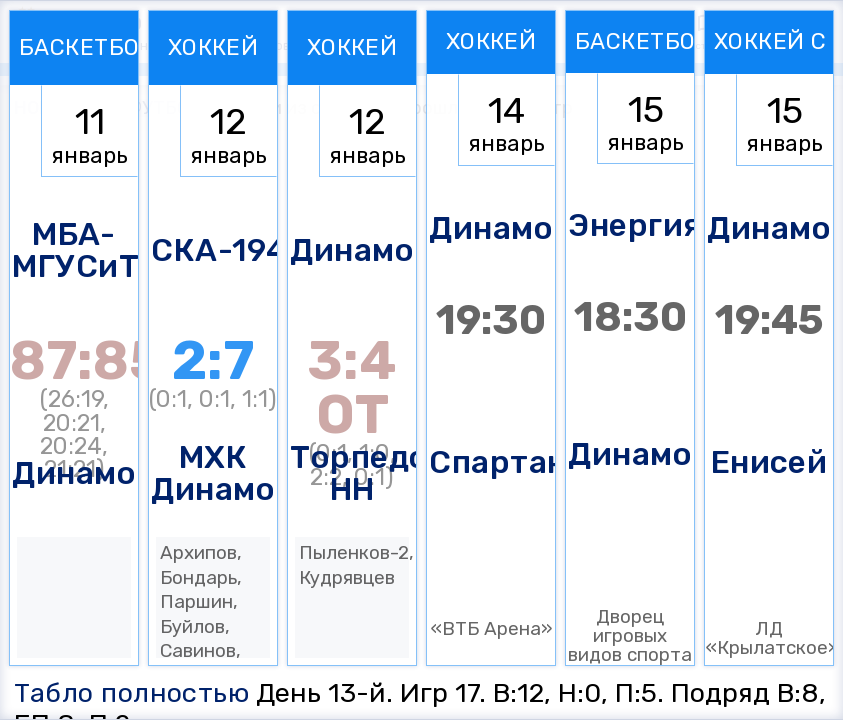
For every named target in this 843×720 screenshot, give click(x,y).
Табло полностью (132, 693)
